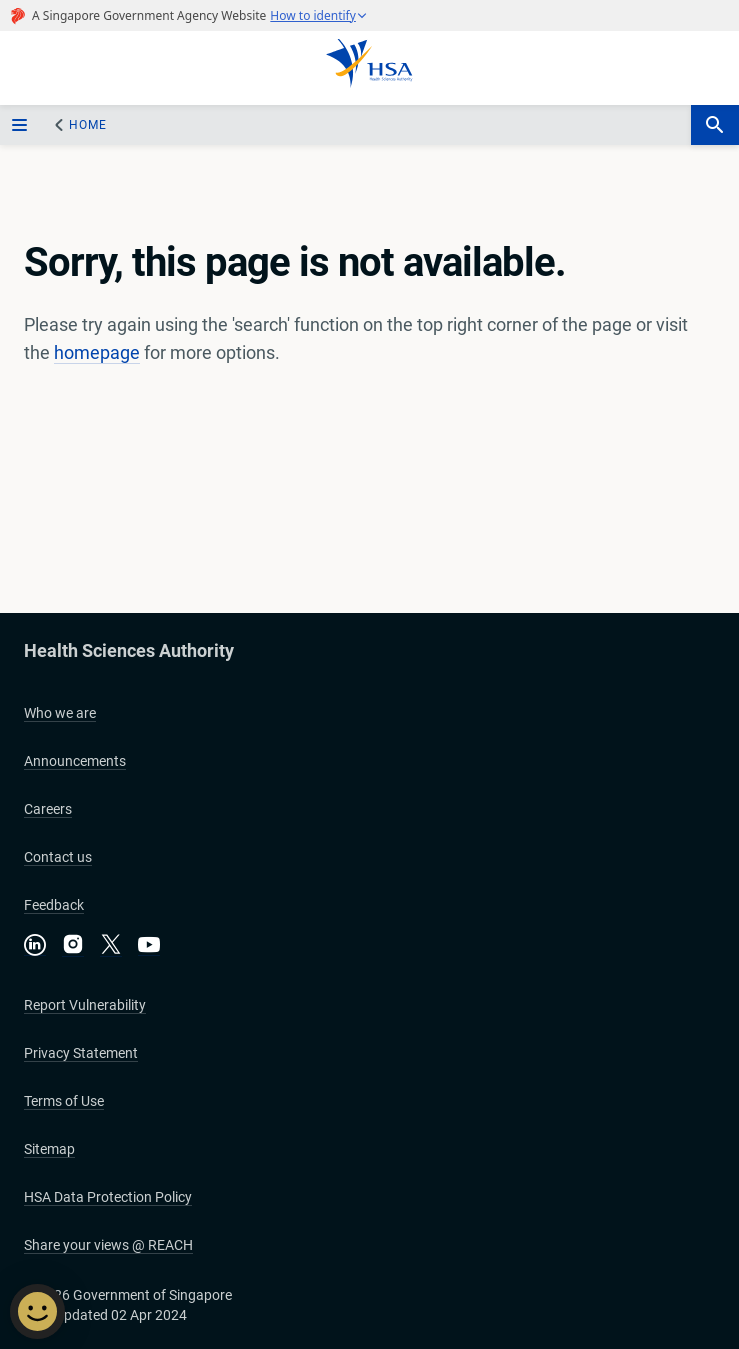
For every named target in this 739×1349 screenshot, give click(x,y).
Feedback (54, 905)
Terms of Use (64, 1101)
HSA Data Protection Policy (108, 1197)
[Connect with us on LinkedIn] (35, 944)
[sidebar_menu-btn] (22, 125)
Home (88, 125)
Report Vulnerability (85, 1005)
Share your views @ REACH (108, 1245)
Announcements (75, 761)
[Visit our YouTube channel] (149, 944)
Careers (48, 809)
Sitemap (49, 1149)
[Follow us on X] (111, 945)
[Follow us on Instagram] (73, 945)
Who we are (60, 713)
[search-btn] (715, 125)
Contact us (58, 857)
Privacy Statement (81, 1053)
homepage (97, 352)
